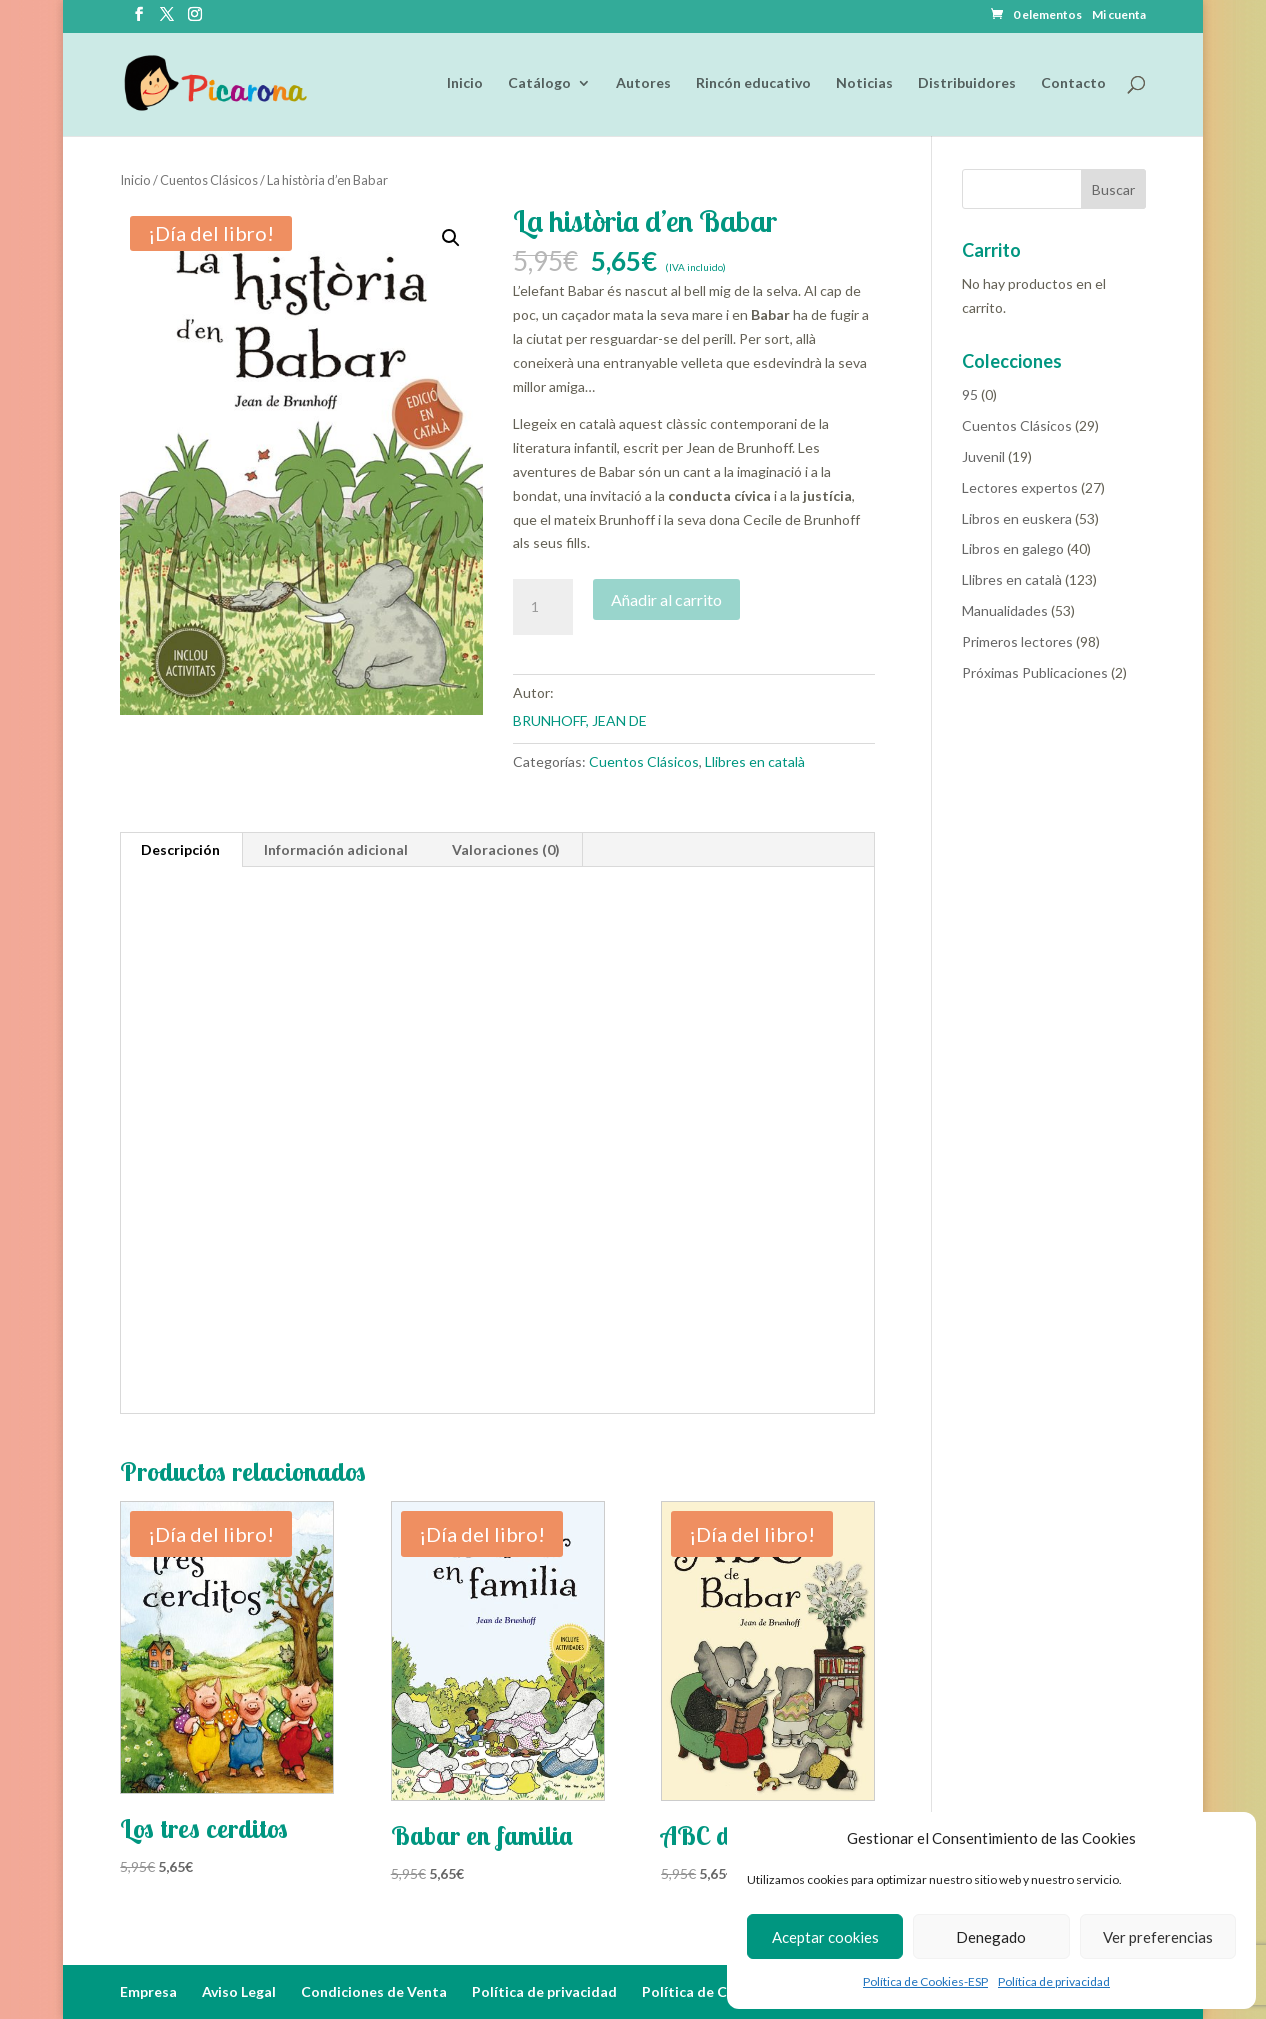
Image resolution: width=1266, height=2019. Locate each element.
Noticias (864, 83)
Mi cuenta (1119, 15)
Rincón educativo (753, 83)
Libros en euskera (1017, 518)
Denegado (991, 1937)
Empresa (148, 1991)
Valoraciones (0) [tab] (506, 849)
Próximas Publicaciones (1035, 672)
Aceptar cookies (825, 1937)
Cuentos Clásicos (209, 180)
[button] (451, 238)
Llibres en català (755, 761)
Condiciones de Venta (374, 1991)
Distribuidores (967, 83)
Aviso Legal (239, 1991)
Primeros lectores (1017, 641)
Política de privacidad (1054, 1981)
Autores (643, 83)
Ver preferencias (1158, 1937)
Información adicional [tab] (336, 849)
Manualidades (1005, 610)
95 (970, 394)
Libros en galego (1013, 548)
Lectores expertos (1020, 487)
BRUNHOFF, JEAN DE (580, 720)
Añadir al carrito (666, 599)
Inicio (465, 83)
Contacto (1073, 83)
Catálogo (539, 83)
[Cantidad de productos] (543, 607)
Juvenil (983, 456)
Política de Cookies (707, 1991)
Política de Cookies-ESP (925, 1981)
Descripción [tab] (180, 849)
